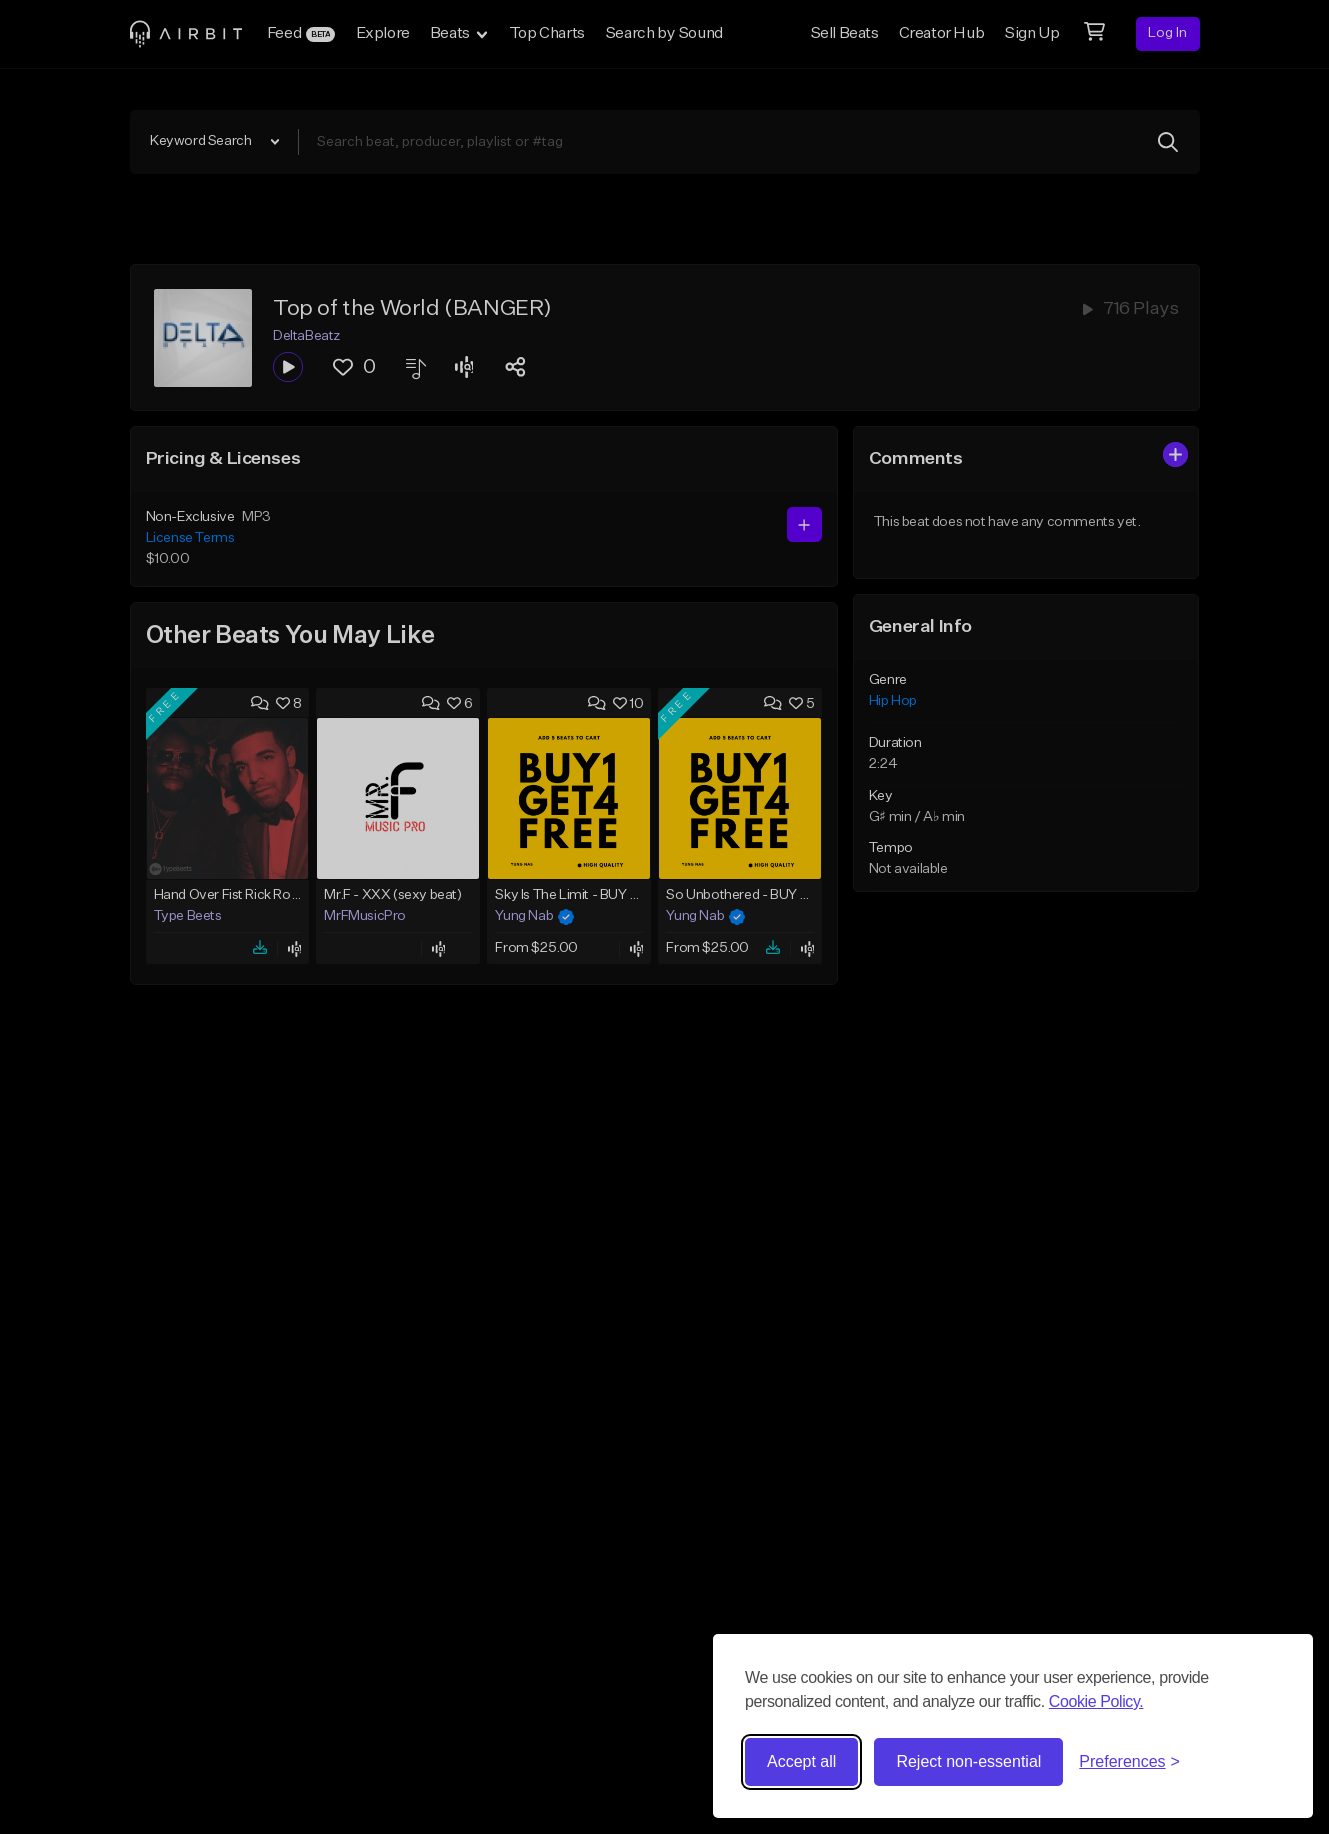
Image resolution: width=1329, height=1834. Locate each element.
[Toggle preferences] (1129, 1762)
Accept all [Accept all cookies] (801, 1761)
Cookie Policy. (1096, 1701)
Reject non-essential (968, 1761)
